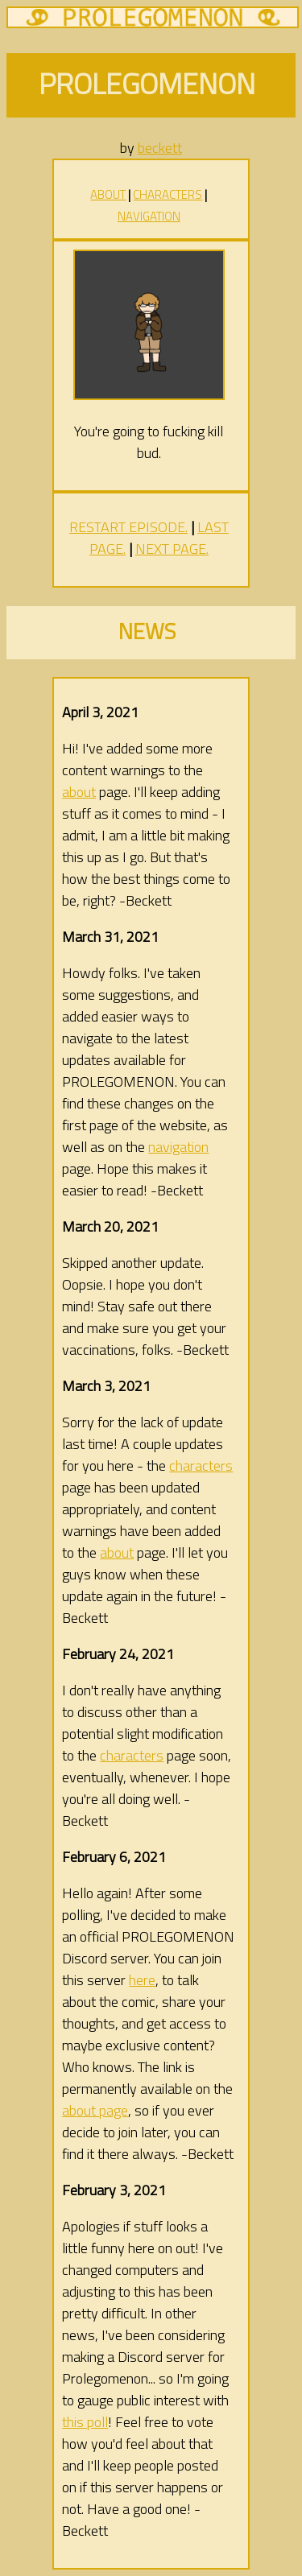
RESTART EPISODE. (128, 527)
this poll (85, 2422)
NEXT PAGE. (172, 548)
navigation (178, 1147)
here (142, 1980)
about (79, 792)
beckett (160, 148)
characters (201, 1465)
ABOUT (108, 194)
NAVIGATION (149, 216)
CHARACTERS (167, 194)
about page (95, 2110)
